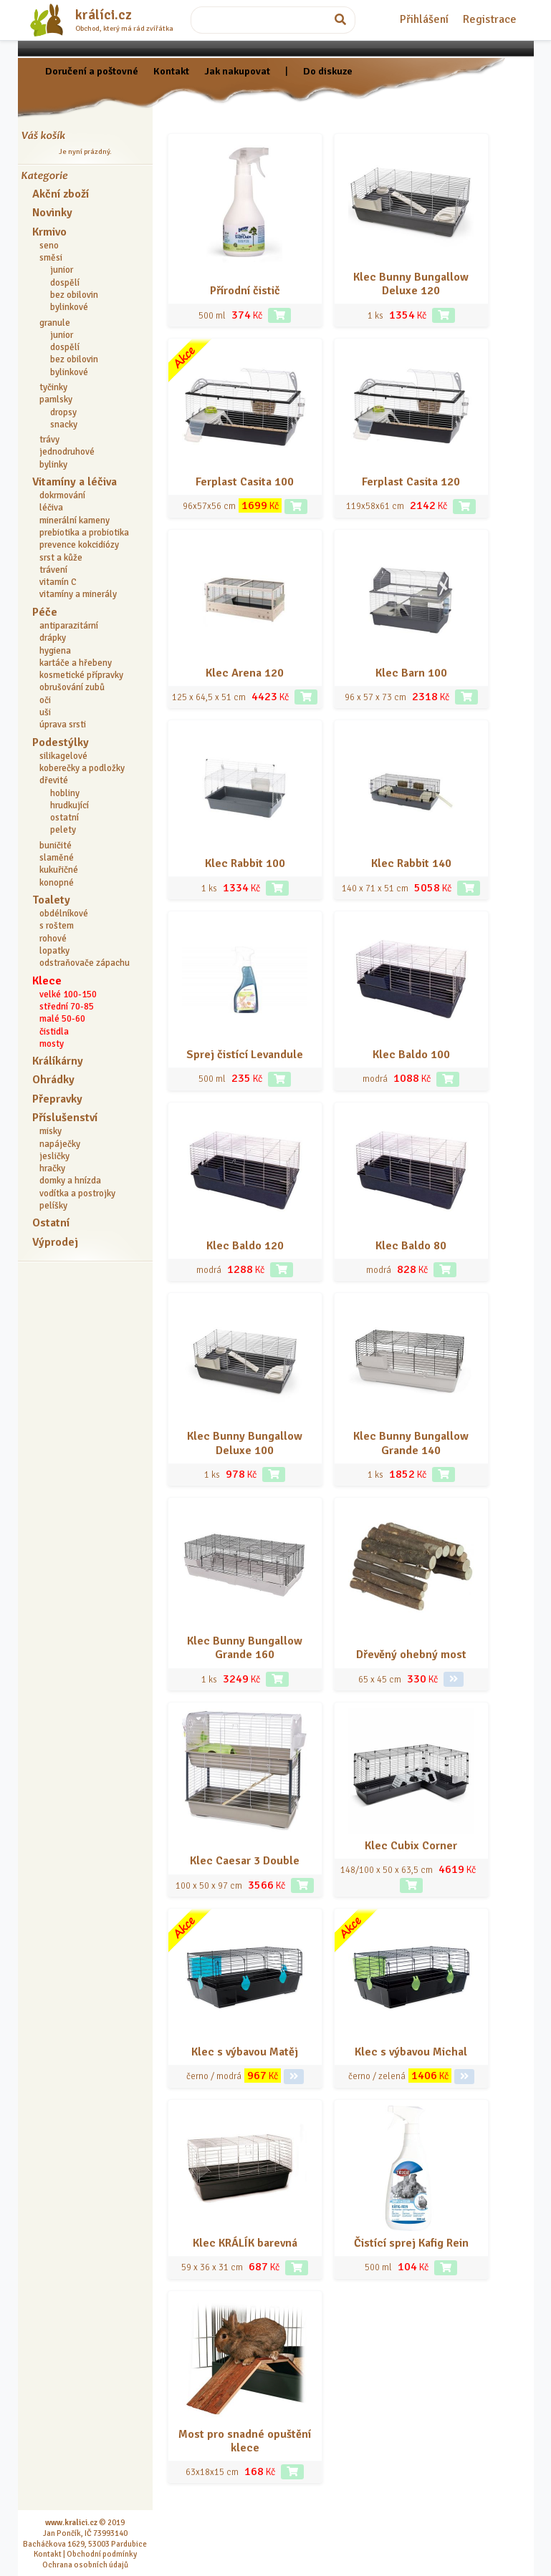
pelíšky (53, 1205)
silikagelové (63, 756)
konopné (56, 882)
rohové (53, 938)
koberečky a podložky (82, 768)
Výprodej (55, 1242)
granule (54, 323)
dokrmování (62, 495)
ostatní (64, 817)
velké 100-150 (68, 994)
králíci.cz (103, 15)
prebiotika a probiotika (84, 532)
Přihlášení (424, 19)
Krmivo (49, 232)
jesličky (54, 1156)
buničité (55, 845)
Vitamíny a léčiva (74, 482)
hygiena (55, 651)
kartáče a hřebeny (75, 663)
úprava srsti (62, 724)
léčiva (51, 507)
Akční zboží (60, 194)
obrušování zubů (72, 687)
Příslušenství (64, 1117)
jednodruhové (67, 451)
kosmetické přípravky (81, 675)
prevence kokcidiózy (79, 545)
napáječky (59, 1144)
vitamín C (58, 582)
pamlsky (55, 399)
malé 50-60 (62, 1019)
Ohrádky (53, 1079)
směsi (50, 257)
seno (49, 245)
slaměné (56, 857)
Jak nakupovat (237, 70)
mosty (51, 1044)
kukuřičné (58, 870)
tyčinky (53, 387)
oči (45, 700)
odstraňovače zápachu (84, 963)
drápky (52, 638)
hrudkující (69, 805)
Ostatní (51, 1223)
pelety (63, 830)
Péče (44, 612)
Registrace (490, 19)
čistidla (54, 1031)
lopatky (54, 951)
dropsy (63, 412)
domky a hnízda (70, 1180)
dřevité (53, 780)
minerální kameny (74, 520)
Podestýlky (60, 742)
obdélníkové (63, 913)
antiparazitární (68, 625)
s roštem (56, 925)
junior (61, 270)
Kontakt (171, 70)
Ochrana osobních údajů (85, 2565)
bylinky (53, 464)
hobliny (65, 793)
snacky (63, 424)
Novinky (52, 212)
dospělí (65, 283)
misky (50, 1131)
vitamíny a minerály (78, 594)
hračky (52, 1168)
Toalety (51, 900)
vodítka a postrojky (77, 1193)
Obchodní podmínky (102, 2554)
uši (45, 712)
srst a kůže (60, 557)
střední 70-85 (66, 1006)
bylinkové (69, 307)
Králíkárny (57, 1061)
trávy (49, 439)
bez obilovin (74, 295)
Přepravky (57, 1099)
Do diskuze (328, 70)
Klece (47, 981)
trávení (53, 570)
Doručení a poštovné (91, 70)
